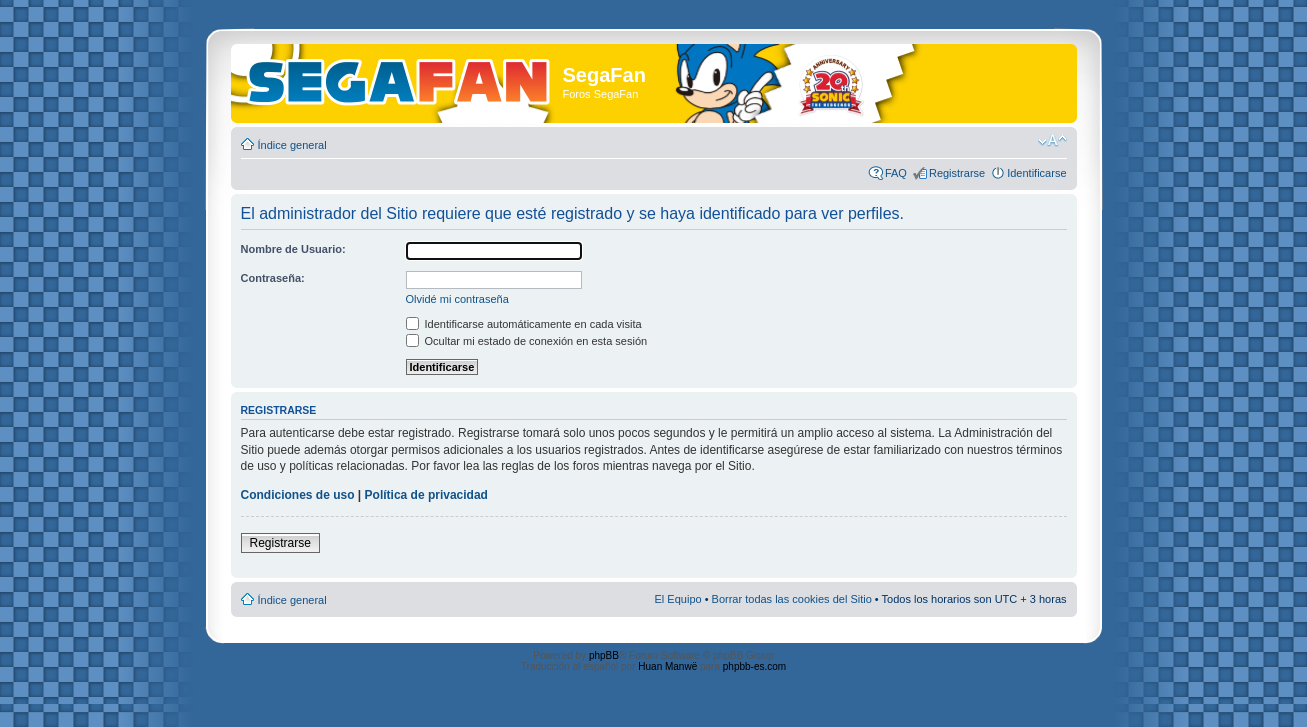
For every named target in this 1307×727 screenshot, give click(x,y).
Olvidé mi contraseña (457, 299)
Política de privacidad (426, 495)
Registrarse (957, 173)
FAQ (896, 173)
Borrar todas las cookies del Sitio (792, 599)
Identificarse (1036, 173)
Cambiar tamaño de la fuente (1052, 141)
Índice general (292, 145)
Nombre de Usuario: (293, 249)
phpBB (604, 655)
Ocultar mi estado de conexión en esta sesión (527, 341)
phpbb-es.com (754, 666)
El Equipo (678, 599)
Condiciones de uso (298, 495)
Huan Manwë (667, 666)
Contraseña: (273, 278)
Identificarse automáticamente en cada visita (524, 324)
